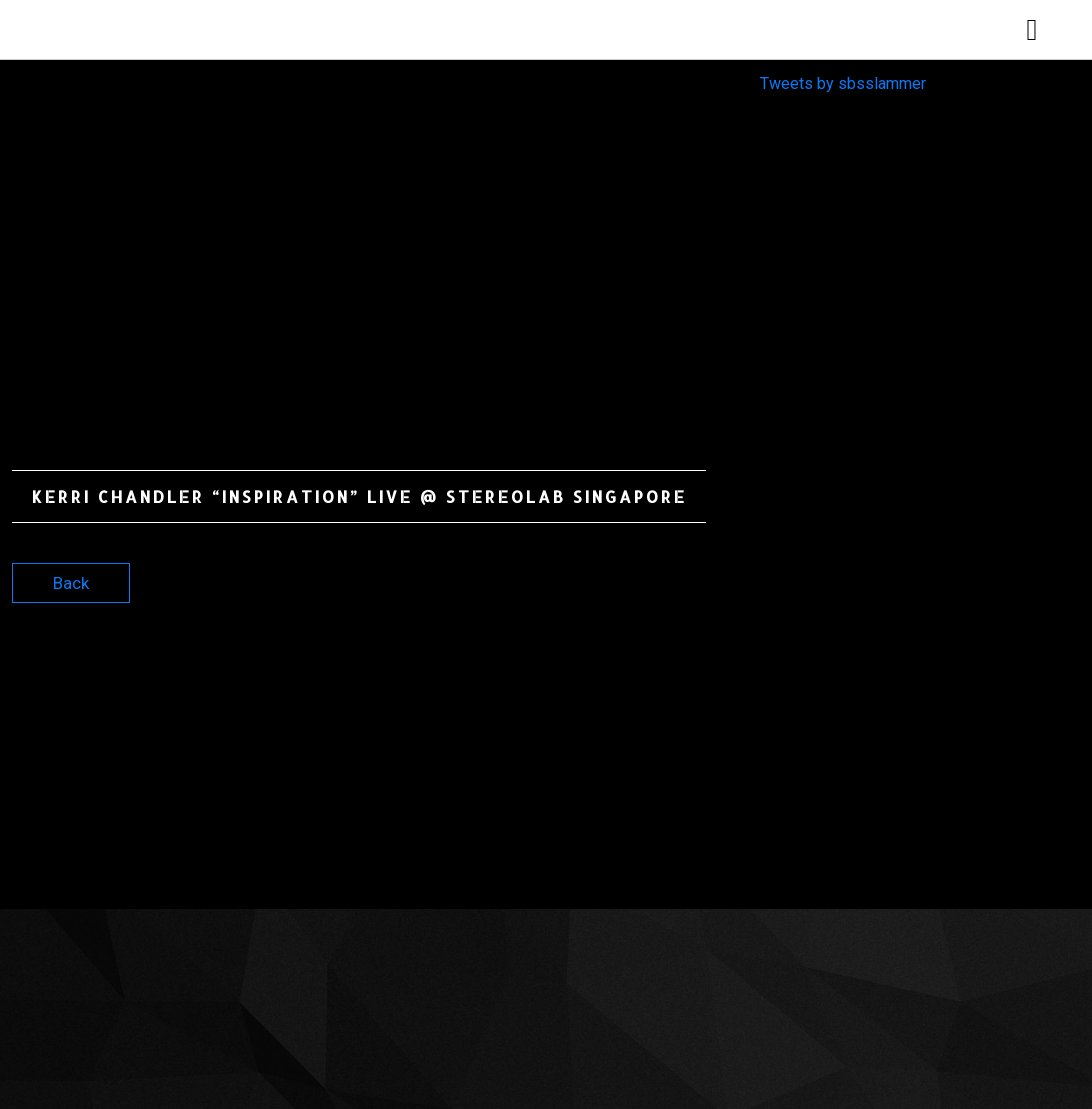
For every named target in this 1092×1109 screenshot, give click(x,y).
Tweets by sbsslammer (843, 83)
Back (71, 583)
